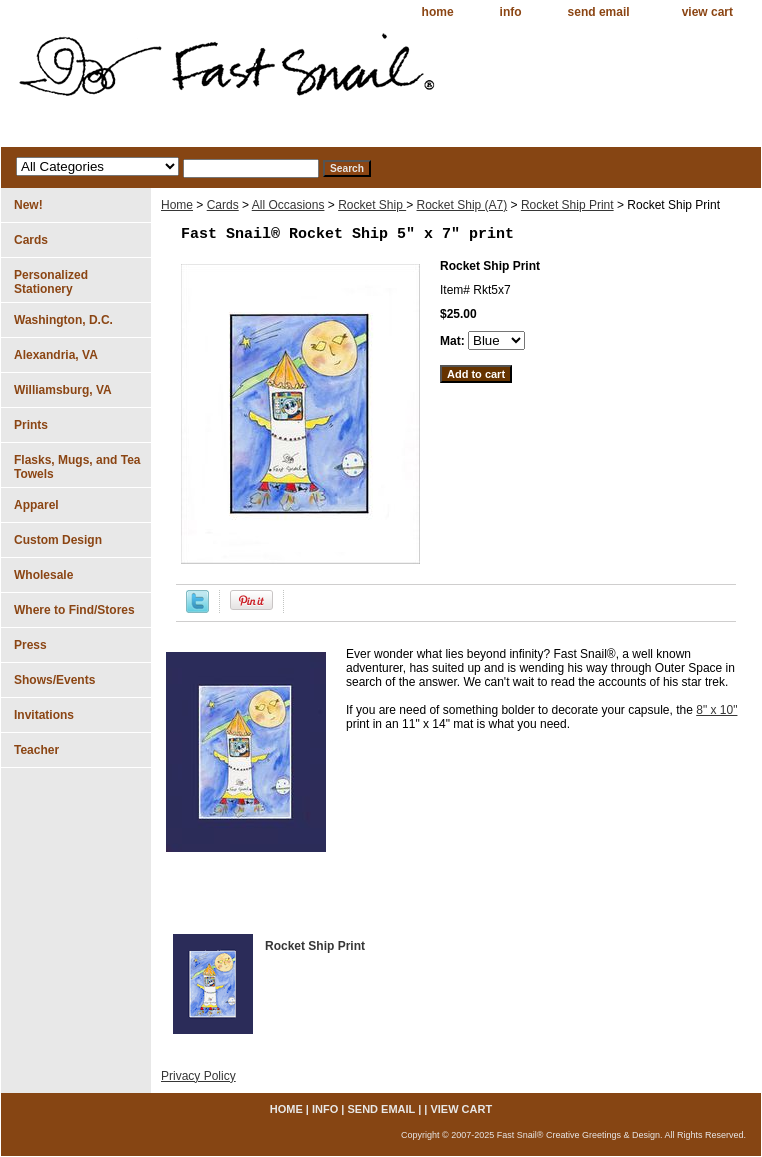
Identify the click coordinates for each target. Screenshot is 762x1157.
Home (177, 205)
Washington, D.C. (63, 320)
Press (30, 645)
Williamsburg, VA (63, 390)
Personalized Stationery (51, 282)
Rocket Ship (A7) (462, 205)
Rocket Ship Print (567, 205)
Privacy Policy (198, 1076)
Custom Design (58, 540)
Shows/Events (54, 680)
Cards (223, 205)
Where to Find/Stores (74, 610)
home (438, 12)
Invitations (44, 715)
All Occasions (288, 205)
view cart (707, 12)
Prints (31, 425)
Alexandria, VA (56, 355)
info (511, 12)
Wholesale (43, 575)
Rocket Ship (372, 205)
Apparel (36, 505)
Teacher (36, 750)
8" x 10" (716, 710)
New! (28, 205)
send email (599, 12)
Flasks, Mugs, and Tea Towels (77, 467)
